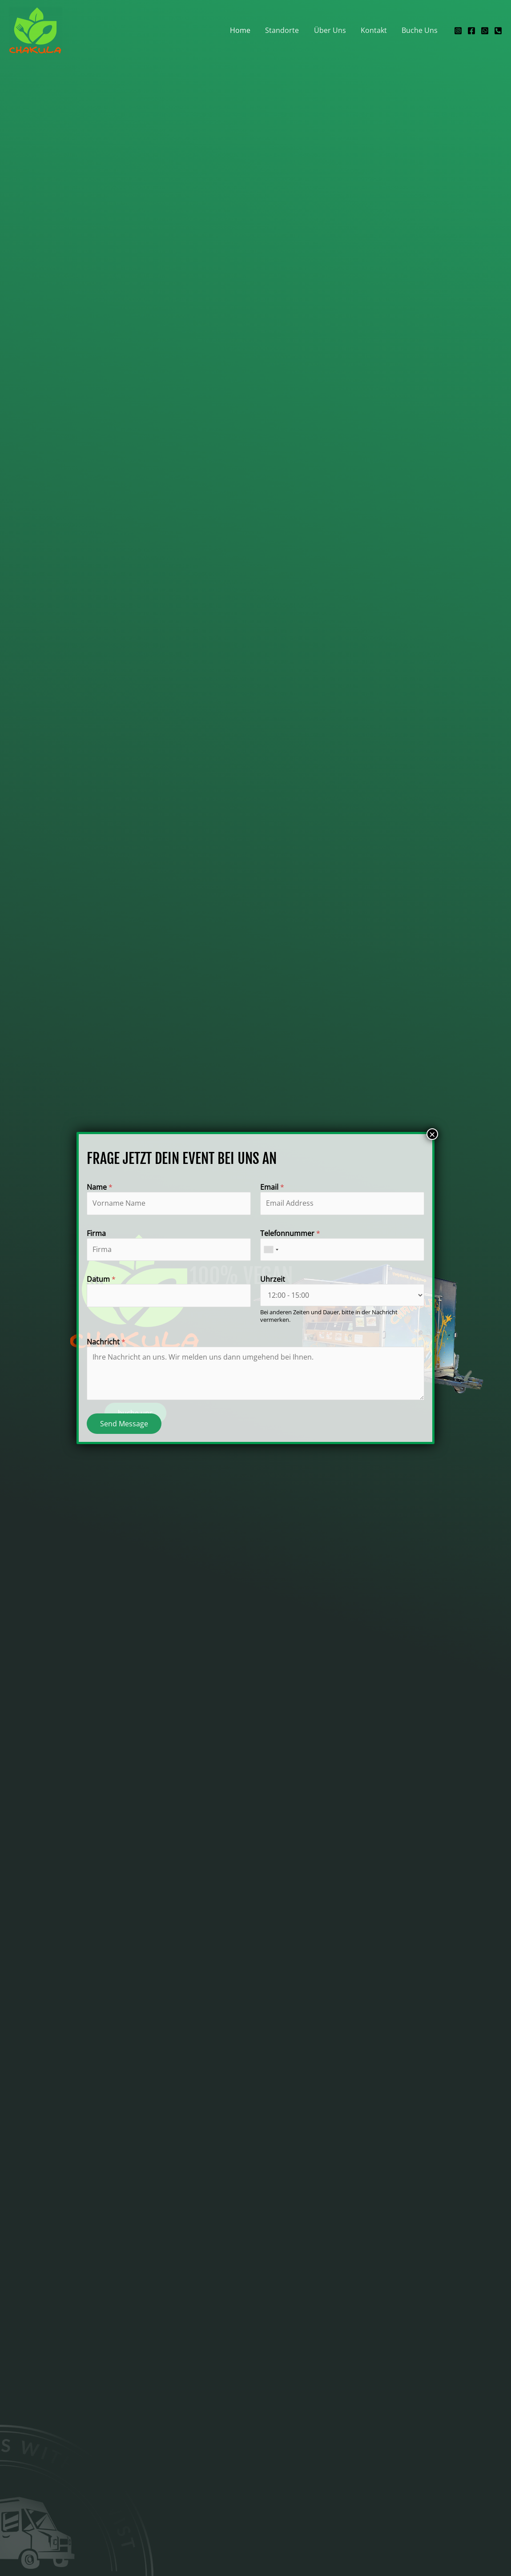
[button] (135, 1413)
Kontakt (375, 30)
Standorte (284, 30)
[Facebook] (471, 31)
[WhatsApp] (485, 31)
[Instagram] (458, 31)
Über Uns (331, 30)
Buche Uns (420, 30)
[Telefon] (498, 31)
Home (243, 30)
